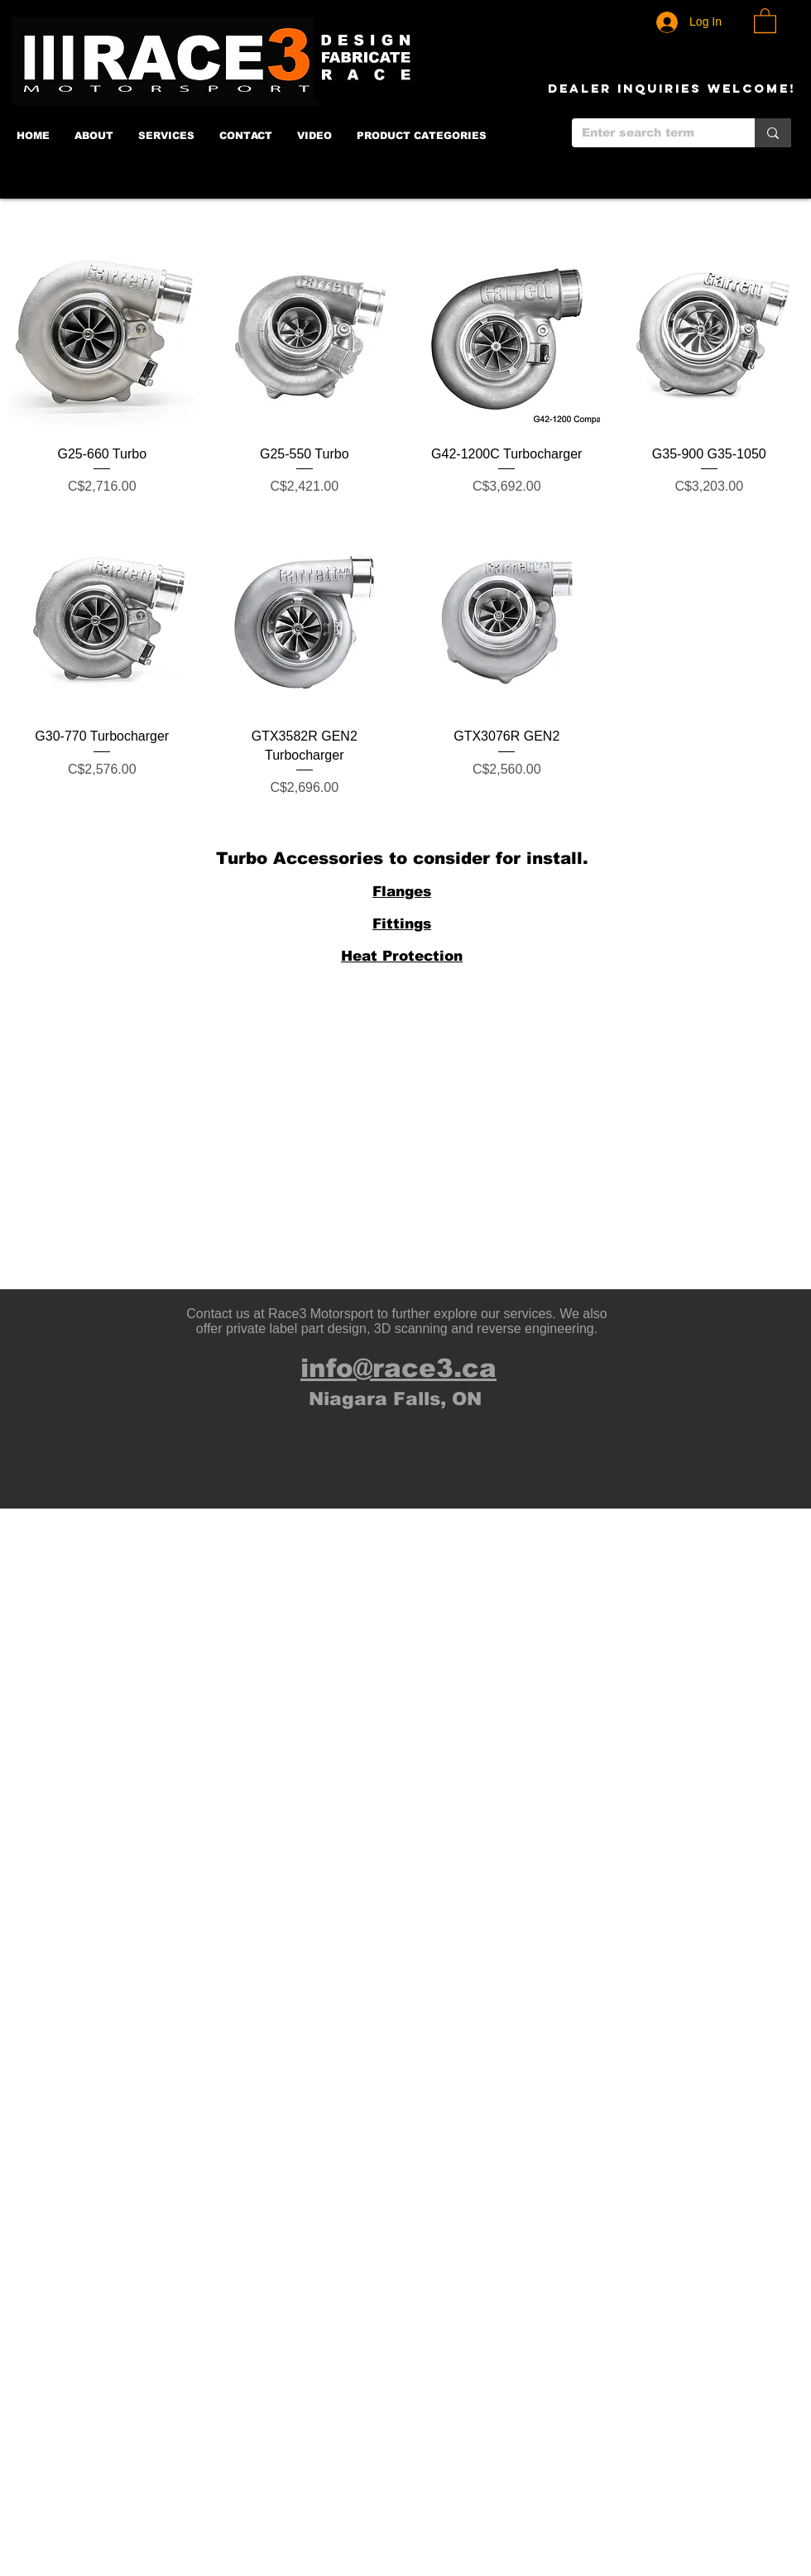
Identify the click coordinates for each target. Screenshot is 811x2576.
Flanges (401, 891)
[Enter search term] (651, 133)
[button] (765, 20)
